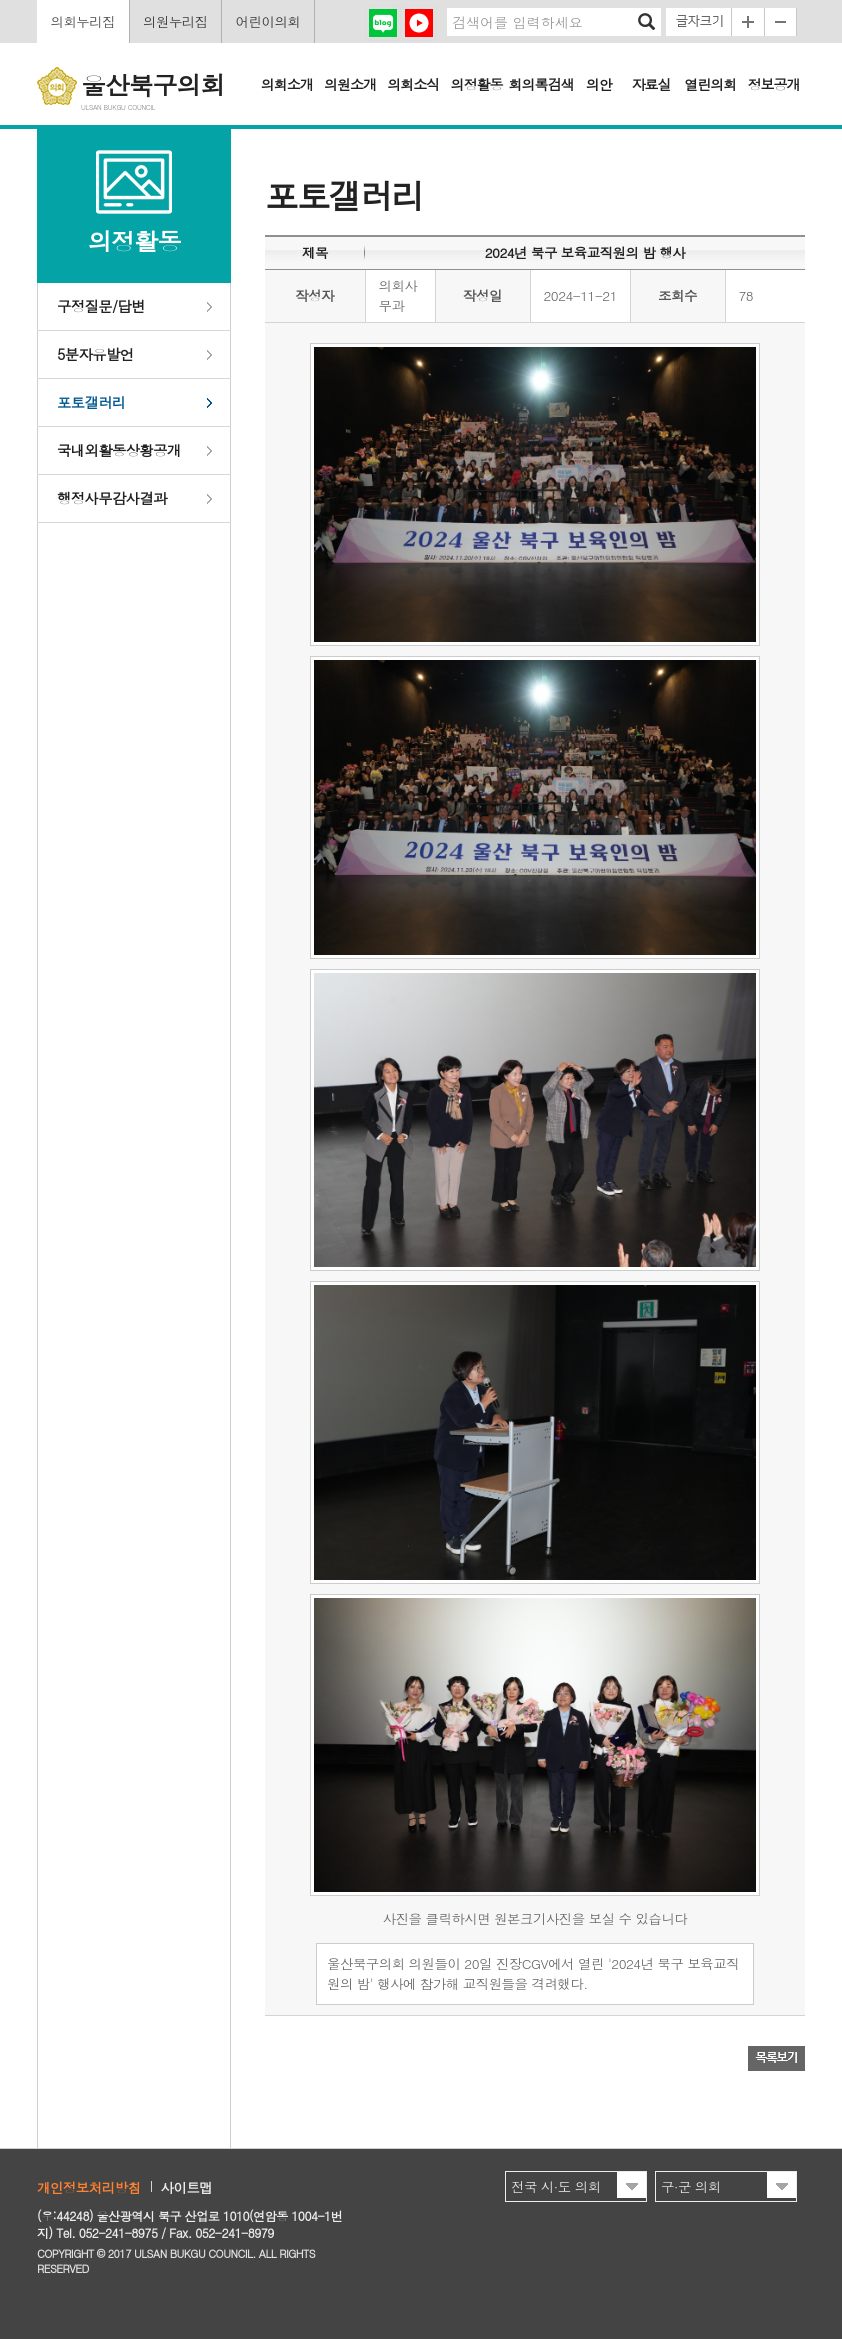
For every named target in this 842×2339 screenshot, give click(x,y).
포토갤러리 (91, 402)
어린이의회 (268, 21)
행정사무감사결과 (112, 498)
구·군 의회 (691, 2186)
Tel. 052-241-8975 (106, 2232)
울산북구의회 (152, 84)
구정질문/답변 (101, 306)
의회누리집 (82, 21)
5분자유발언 (95, 354)
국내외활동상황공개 (119, 450)
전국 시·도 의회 (556, 2186)
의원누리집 (175, 21)
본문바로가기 (0, 0)
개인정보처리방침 (89, 2187)
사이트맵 (187, 2187)
